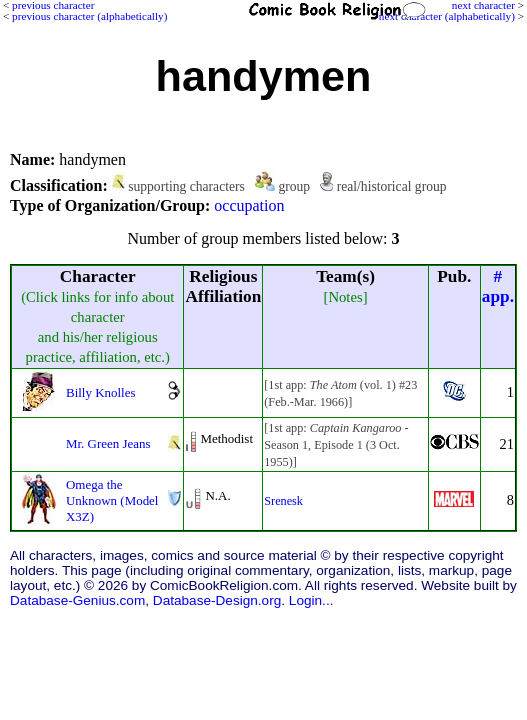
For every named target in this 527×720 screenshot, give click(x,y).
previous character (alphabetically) (89, 16)
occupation (249, 205)
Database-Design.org (217, 600)
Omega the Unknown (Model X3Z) (112, 500)
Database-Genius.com (77, 600)
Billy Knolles (100, 392)
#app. (498, 286)
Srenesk (283, 501)
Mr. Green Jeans (108, 443)
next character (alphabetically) (447, 16)
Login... (311, 600)
